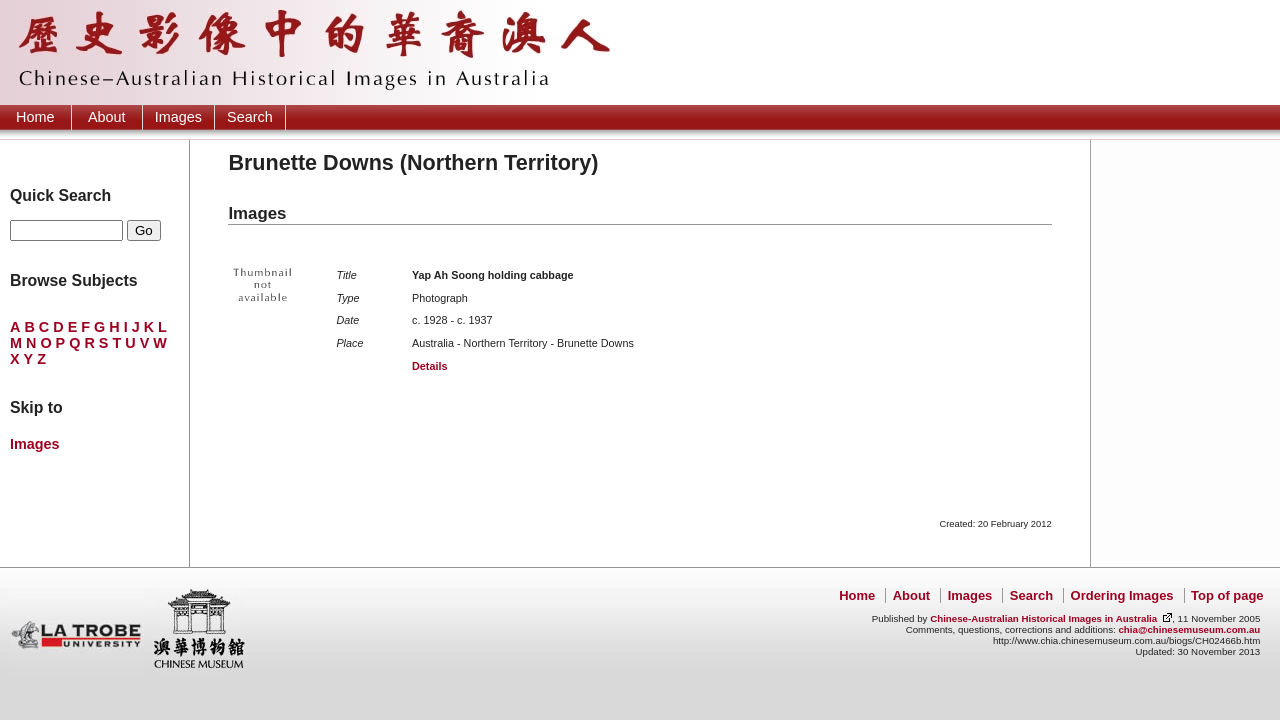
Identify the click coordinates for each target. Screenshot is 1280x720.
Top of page (1227, 595)
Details (429, 366)
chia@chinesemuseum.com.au (1189, 629)
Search (250, 117)
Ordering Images (1122, 595)
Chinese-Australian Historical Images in (1043, 618)
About (107, 117)
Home (35, 117)
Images (178, 117)
